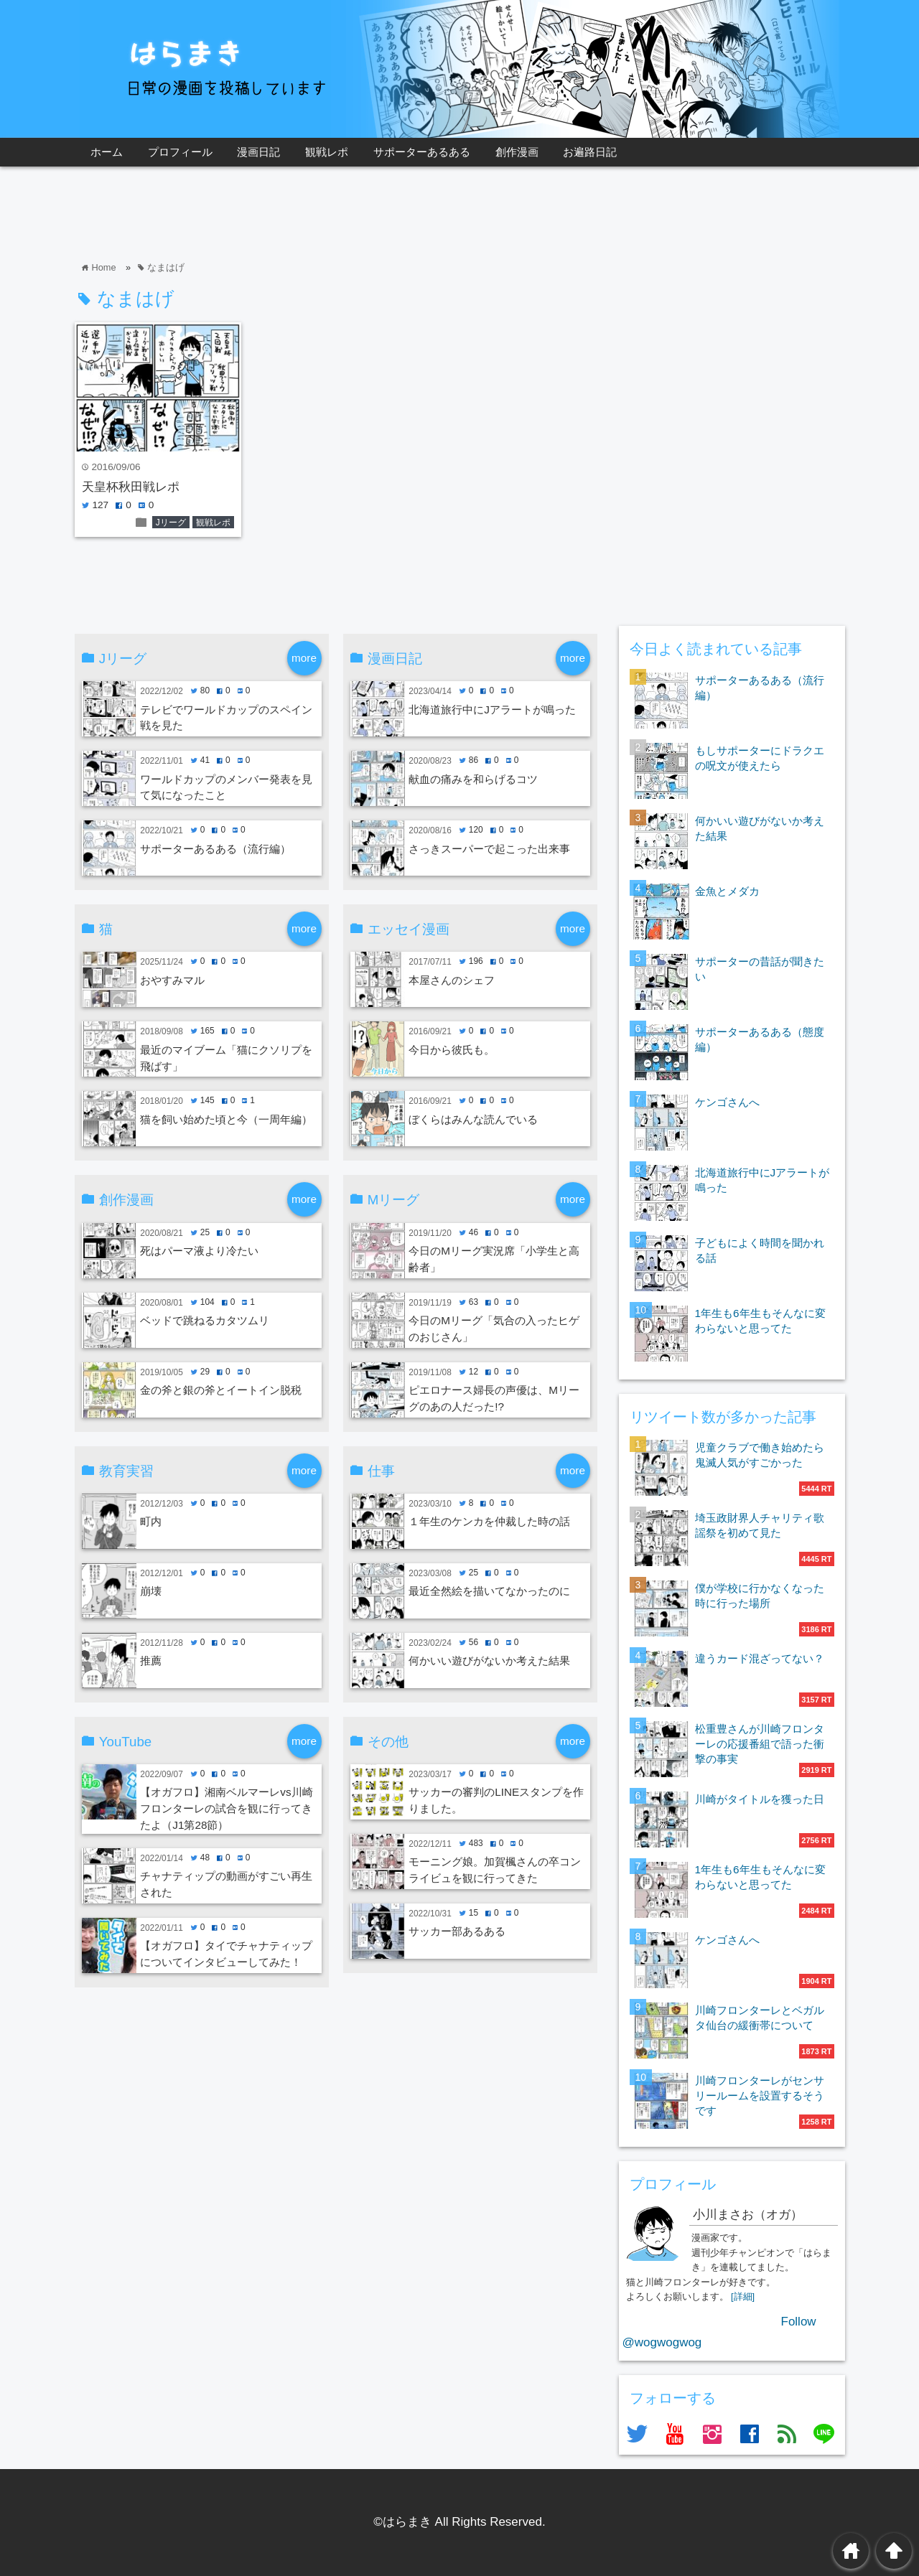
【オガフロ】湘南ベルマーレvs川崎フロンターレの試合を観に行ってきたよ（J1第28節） (226, 1808)
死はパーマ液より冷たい (199, 1251)
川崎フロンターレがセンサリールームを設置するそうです (759, 2095)
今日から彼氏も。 (452, 1050)
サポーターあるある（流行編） (215, 849)
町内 (151, 1521)
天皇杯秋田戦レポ (130, 487)
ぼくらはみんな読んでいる (473, 1119)
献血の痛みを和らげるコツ (473, 779)
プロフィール (180, 152)
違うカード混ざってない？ (759, 1658)
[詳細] (743, 2296)
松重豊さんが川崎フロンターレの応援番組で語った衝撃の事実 (759, 1744)
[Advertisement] (336, 213)
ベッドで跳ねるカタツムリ (204, 1320)
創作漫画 (516, 152)
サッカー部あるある (457, 1931)
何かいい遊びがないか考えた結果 (489, 1660)
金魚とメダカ (727, 891)
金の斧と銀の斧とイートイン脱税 (221, 1390)
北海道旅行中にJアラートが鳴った (492, 709)
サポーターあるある (421, 152)
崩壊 (151, 1591)
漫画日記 (258, 152)
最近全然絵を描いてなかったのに (489, 1591)
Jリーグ (171, 522)
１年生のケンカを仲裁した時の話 (489, 1521)
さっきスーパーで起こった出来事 (489, 849)
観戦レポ (326, 152)
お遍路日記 (590, 152)
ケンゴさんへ (727, 1102)
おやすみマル (172, 980)
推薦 (151, 1660)
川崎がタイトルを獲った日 (759, 1799)
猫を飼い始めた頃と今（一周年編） (226, 1119)
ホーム (106, 152)
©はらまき (402, 2522)
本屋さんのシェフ (452, 980)
